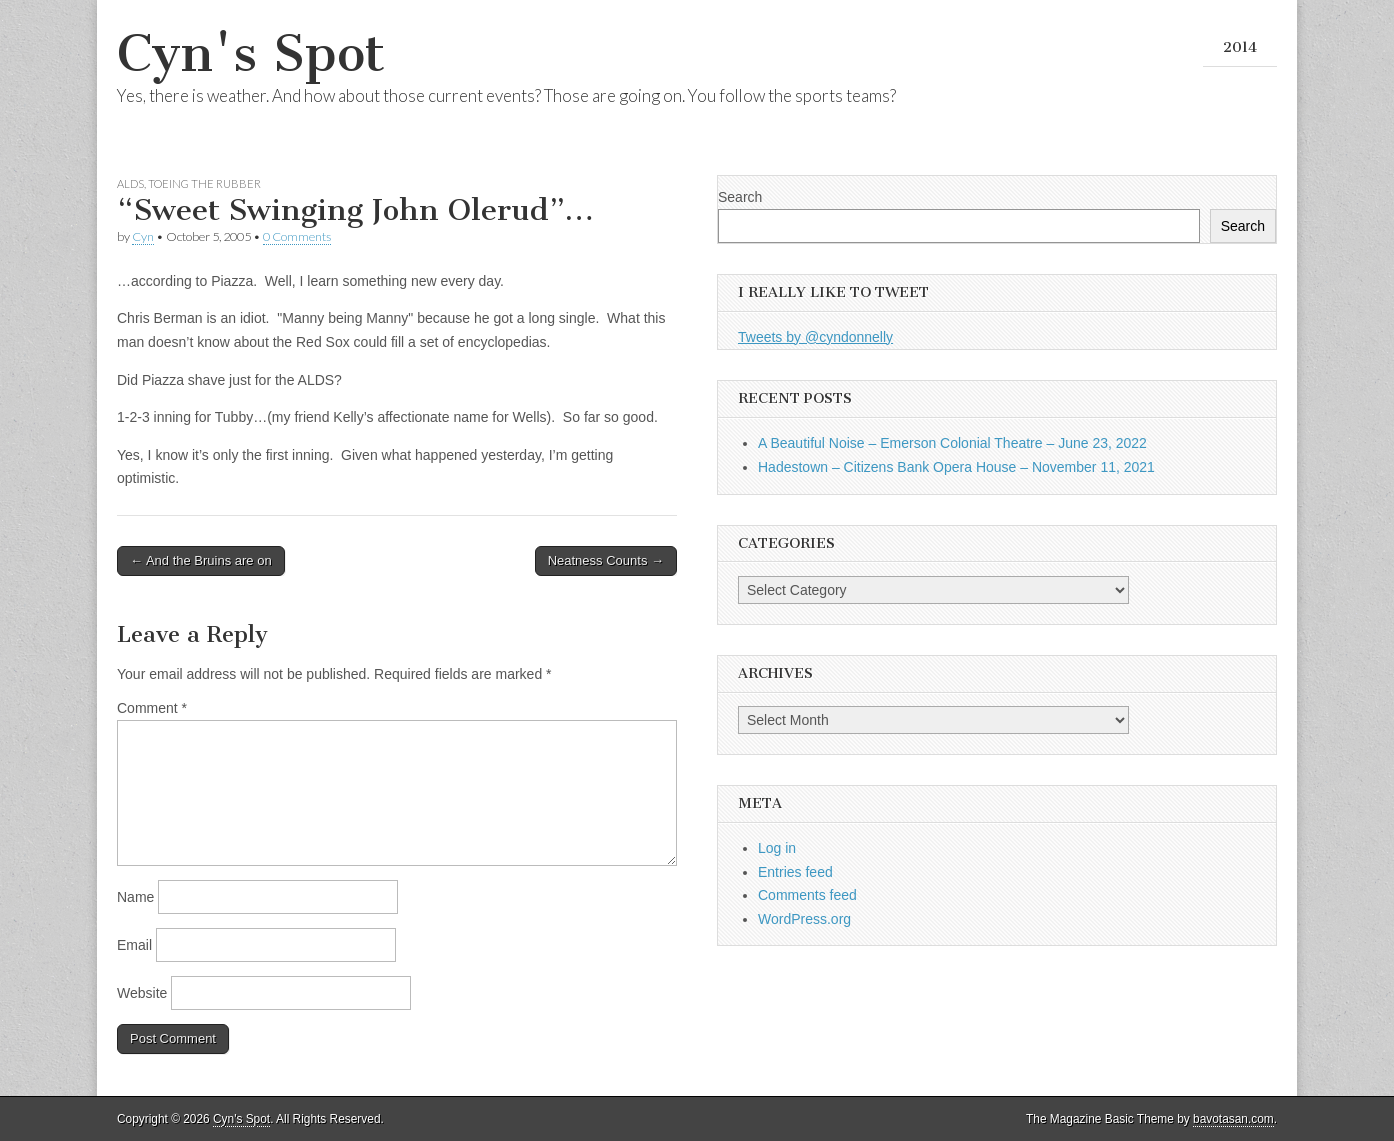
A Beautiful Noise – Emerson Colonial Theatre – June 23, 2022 (952, 443)
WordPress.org (804, 919)
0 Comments (297, 236)
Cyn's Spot (251, 53)
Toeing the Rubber (204, 183)
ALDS (130, 183)
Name (135, 897)
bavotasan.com (1233, 1119)
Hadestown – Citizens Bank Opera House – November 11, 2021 (956, 467)
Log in (777, 848)
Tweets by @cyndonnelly (815, 337)
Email (134, 945)
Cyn (143, 236)
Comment (152, 708)
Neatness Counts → (606, 560)
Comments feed (807, 895)
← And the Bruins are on (201, 560)
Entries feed (795, 872)
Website (142, 993)
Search (740, 197)
